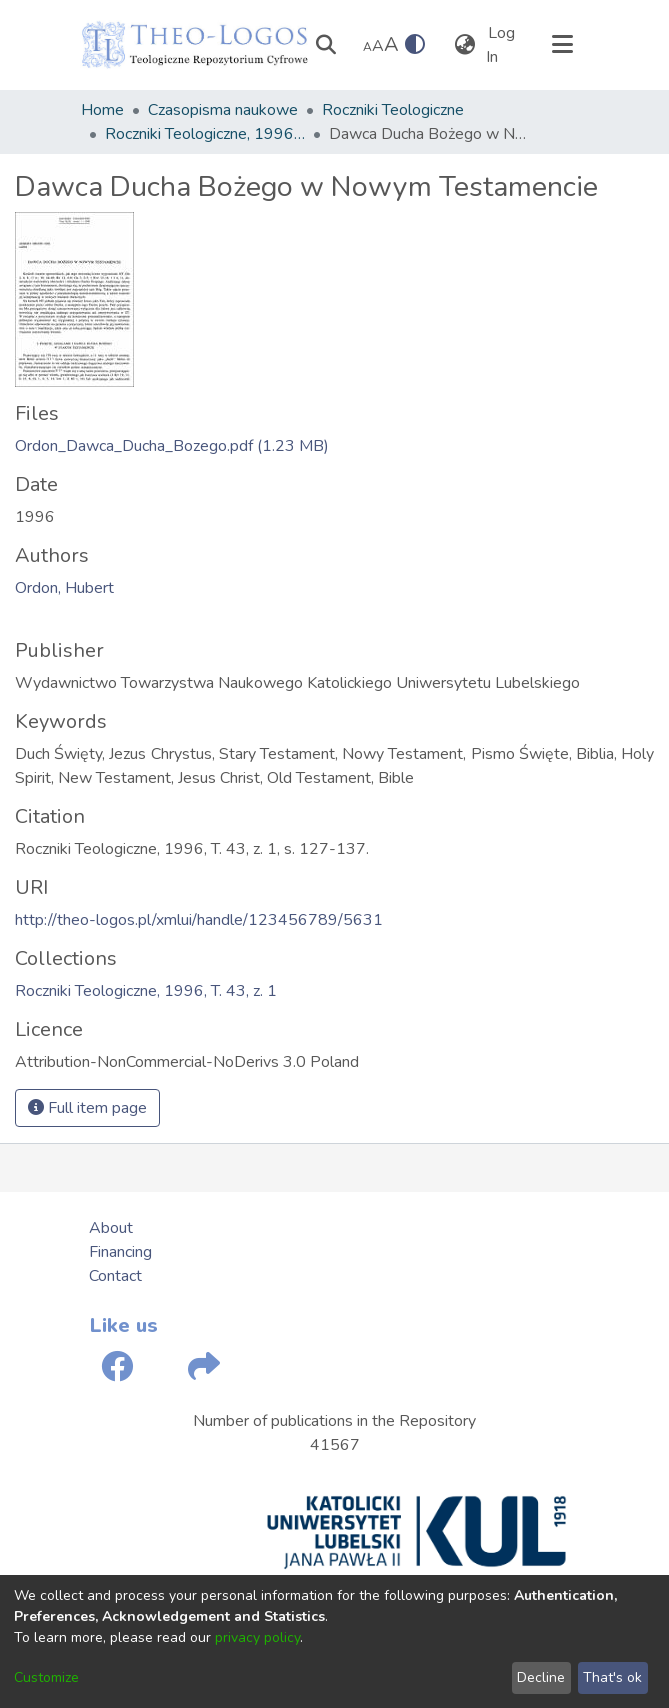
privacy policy (257, 1637)
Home (102, 110)
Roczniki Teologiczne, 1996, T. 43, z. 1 (205, 134)
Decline (541, 1677)
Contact (115, 1276)
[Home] (195, 45)
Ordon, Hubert (64, 588)
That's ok (612, 1677)
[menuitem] (465, 45)
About (111, 1228)
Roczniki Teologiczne (393, 110)
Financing (120, 1252)
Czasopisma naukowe (223, 110)
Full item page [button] (87, 1108)
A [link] (367, 47)
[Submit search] (326, 45)
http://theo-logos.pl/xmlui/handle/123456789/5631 (199, 920)
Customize (46, 1677)
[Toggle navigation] (563, 45)
